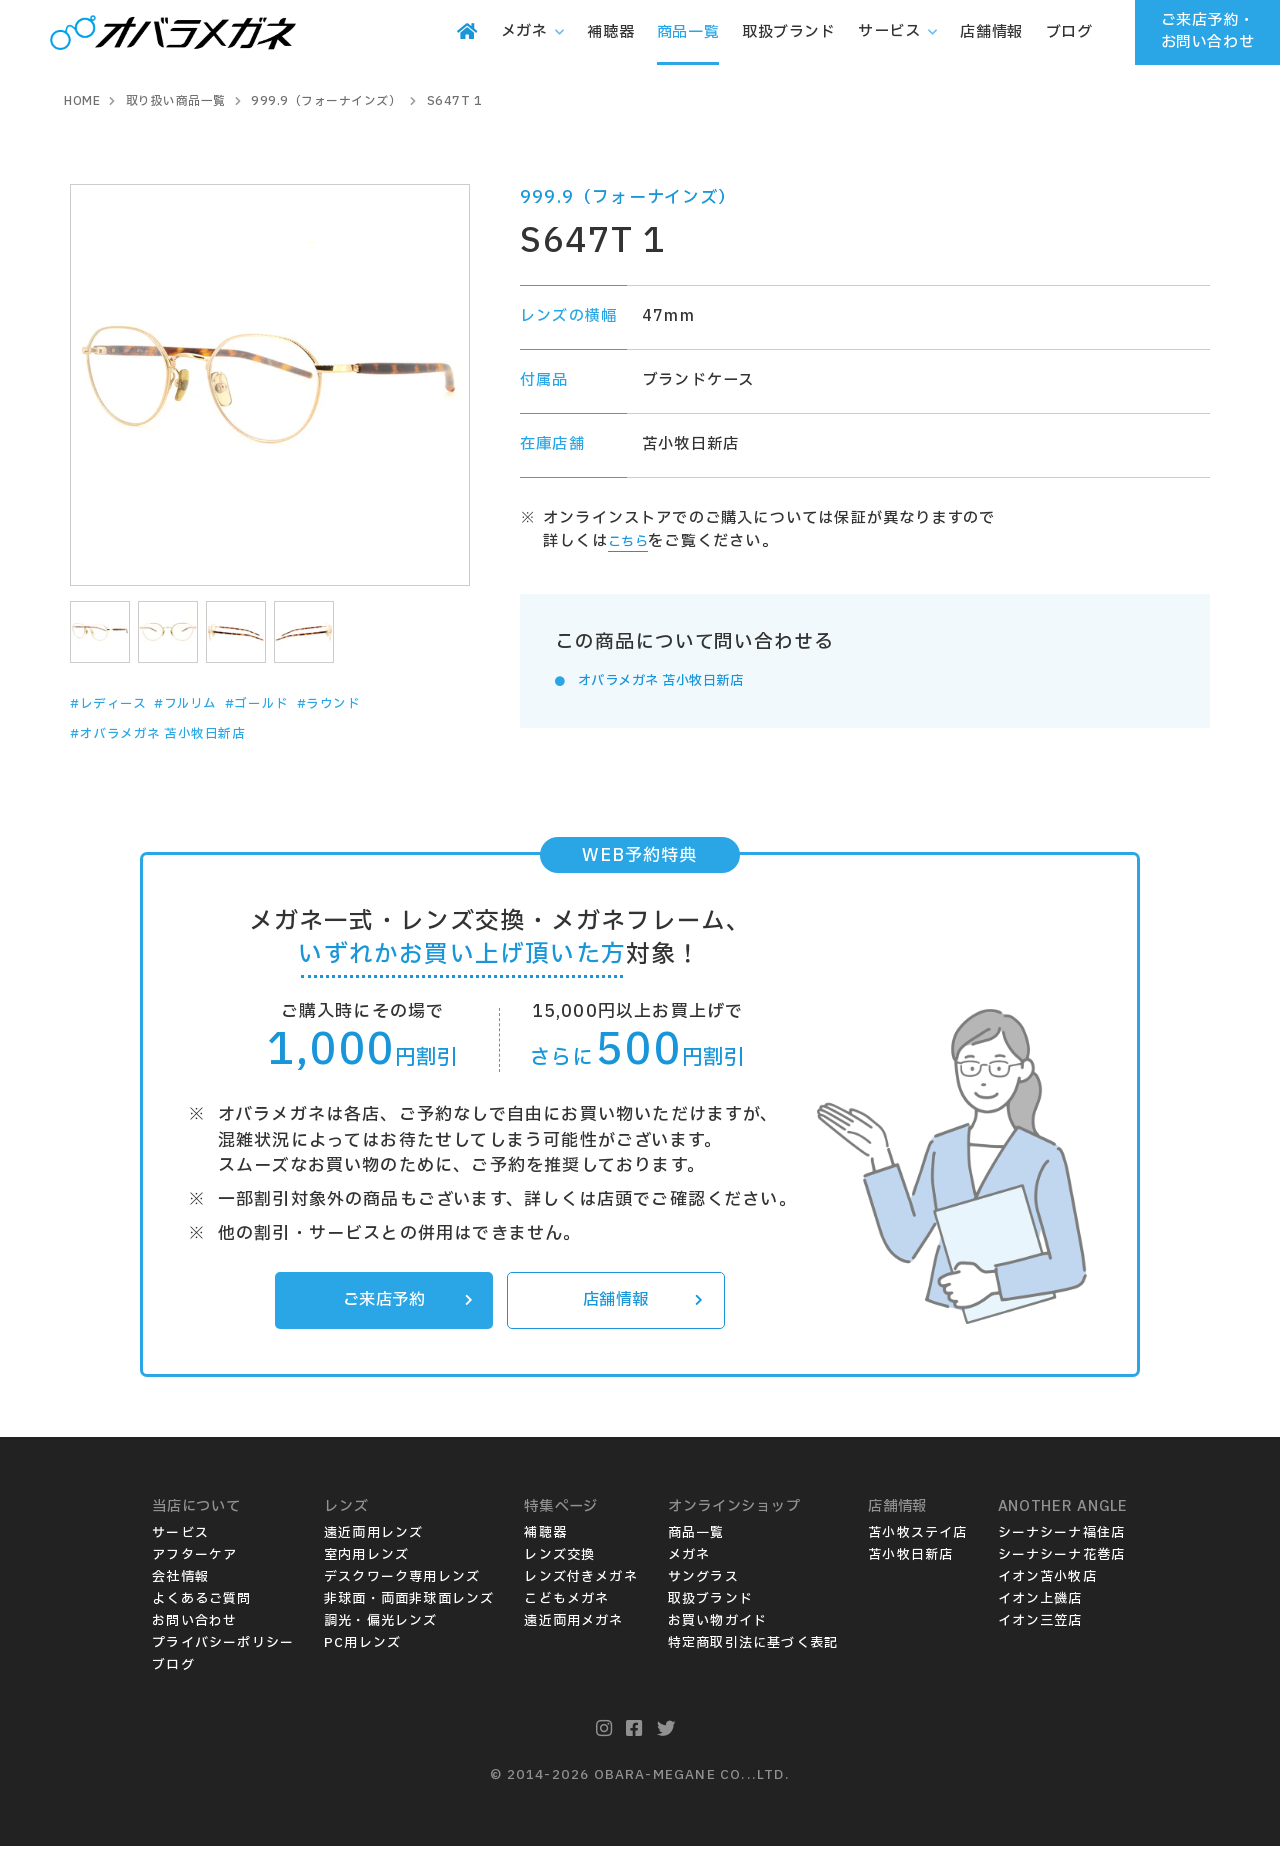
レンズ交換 (559, 1559)
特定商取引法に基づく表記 (753, 1647)
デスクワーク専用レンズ (402, 1581)
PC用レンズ (362, 1647)
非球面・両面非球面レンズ (409, 1603)
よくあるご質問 (201, 1603)
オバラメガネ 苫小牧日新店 (677, 680)
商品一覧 (696, 1537)
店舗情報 (639, 1303)
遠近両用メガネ (573, 1625)
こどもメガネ (566, 1603)
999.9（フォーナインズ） (628, 197)
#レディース (116, 703)
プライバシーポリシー (223, 1647)
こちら (632, 541)
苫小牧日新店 (910, 1559)
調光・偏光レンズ (381, 1625)
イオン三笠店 (1040, 1625)
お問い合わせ (194, 1625)
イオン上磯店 (1040, 1603)
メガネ (689, 1559)
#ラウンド (378, 703)
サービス (180, 1537)
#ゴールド (293, 703)
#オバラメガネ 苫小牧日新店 (176, 734)
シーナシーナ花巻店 (1062, 1559)
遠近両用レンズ (373, 1537)
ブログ (173, 1669)
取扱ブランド (710, 1603)
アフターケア (194, 1559)
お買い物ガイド (717, 1625)
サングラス (703, 1581)
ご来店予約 (404, 1303)
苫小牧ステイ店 (917, 1537)
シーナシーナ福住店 (1062, 1537)
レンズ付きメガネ (581, 1581)
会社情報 (180, 1581)
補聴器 (545, 1537)
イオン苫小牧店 (1047, 1581)
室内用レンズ (366, 1559)
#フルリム (208, 703)
